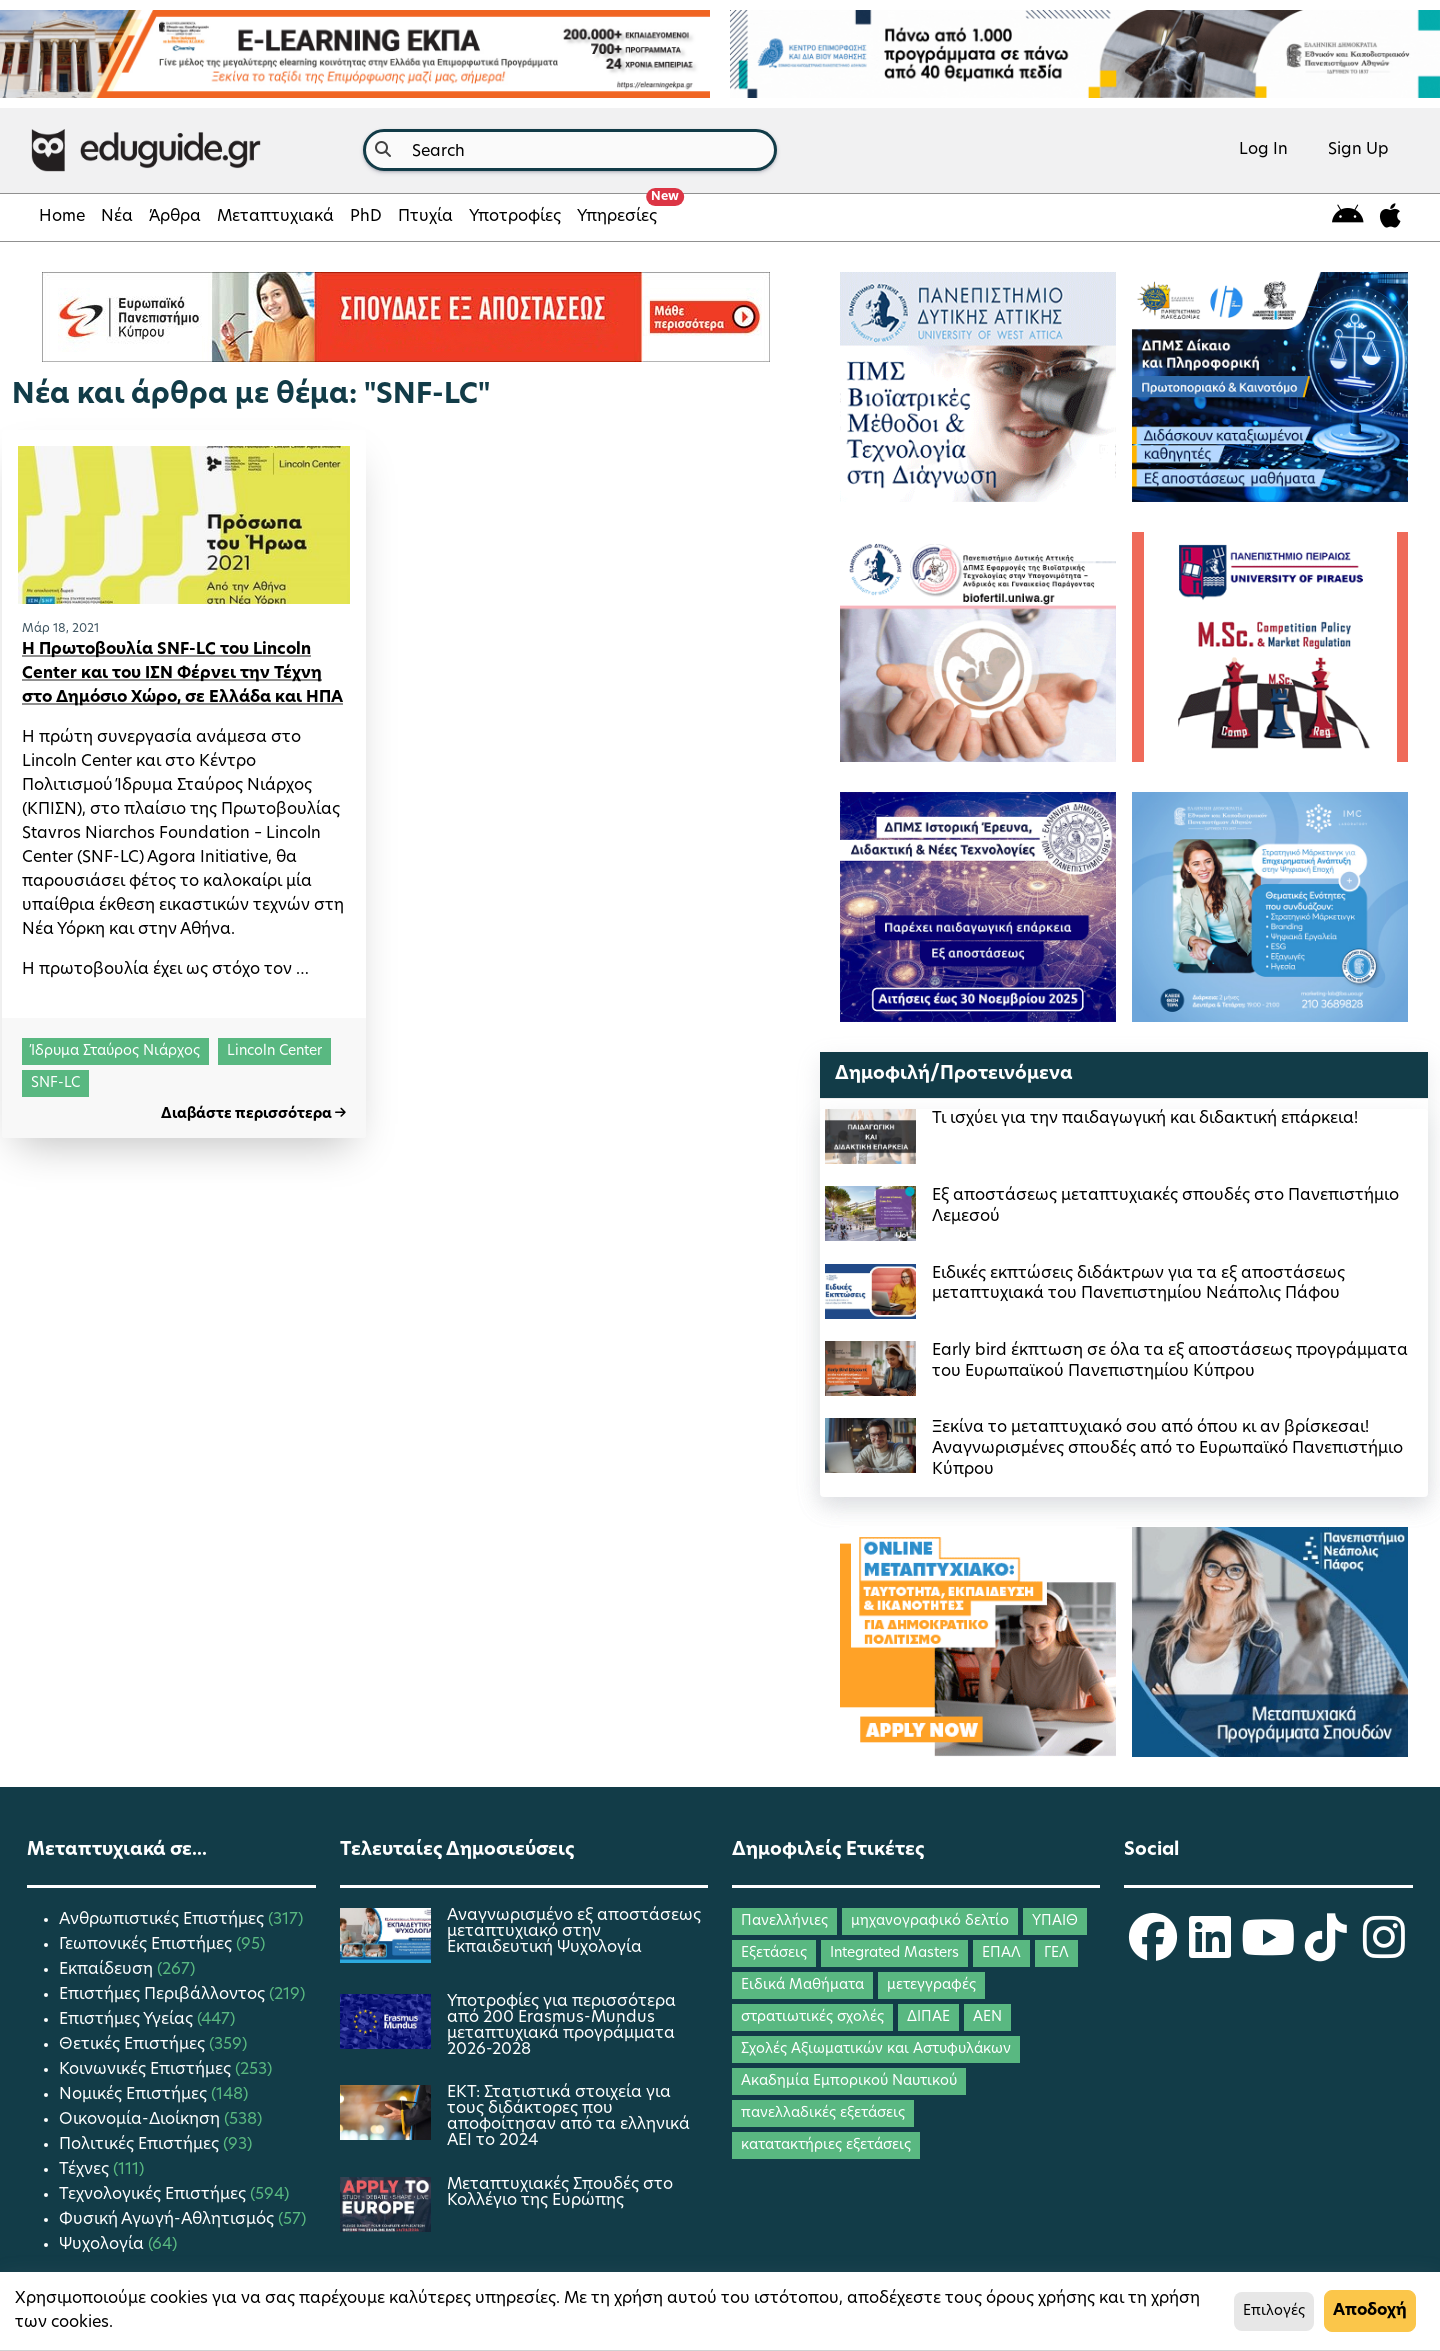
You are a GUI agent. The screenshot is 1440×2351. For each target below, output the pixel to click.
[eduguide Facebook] (1153, 1951)
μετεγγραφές (931, 1985)
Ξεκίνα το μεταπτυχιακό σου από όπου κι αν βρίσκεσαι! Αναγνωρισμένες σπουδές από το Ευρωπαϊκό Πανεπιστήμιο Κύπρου (1167, 1449)
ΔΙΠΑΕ (928, 2017)
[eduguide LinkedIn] (1210, 1951)
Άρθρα (175, 217)
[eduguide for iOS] (1390, 217)
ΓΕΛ (1056, 1953)
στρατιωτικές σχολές (812, 2017)
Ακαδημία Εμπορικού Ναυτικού (849, 2081)
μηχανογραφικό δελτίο (930, 1921)
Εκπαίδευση (108, 1970)
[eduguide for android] (1348, 217)
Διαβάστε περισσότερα (253, 1114)
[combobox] (570, 150)
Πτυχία (425, 217)
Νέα (117, 217)
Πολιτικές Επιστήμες (141, 2145)
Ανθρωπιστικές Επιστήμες (163, 1920)
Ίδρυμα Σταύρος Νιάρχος (115, 1051)
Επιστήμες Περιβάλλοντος (164, 1995)
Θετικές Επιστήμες (134, 2045)
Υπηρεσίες (621, 211)
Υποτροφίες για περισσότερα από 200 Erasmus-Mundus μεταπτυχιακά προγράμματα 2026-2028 (561, 2026)
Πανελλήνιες (784, 1921)
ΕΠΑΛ (1001, 1953)
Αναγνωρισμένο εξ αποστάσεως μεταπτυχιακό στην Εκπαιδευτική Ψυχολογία (574, 1932)
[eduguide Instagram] (1384, 1951)
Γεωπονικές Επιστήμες (147, 1945)
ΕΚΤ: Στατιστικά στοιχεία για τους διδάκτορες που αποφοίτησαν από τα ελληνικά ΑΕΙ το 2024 (568, 2117)
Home (62, 217)
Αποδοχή (1370, 2311)
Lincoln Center (274, 1051)
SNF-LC (55, 1083)
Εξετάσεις (774, 1953)
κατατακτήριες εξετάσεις (826, 2145)
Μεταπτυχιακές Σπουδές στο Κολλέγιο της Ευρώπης (560, 2193)
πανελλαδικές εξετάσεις (823, 2113)
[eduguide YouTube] (1268, 1951)
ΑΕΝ (987, 2017)
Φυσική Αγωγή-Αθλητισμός (168, 2220)
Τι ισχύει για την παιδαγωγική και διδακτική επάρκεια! (1145, 1119)
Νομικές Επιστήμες (135, 2095)
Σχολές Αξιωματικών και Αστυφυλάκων (876, 2049)
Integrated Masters (894, 1953)
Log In (1263, 150)
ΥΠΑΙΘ (1055, 1921)
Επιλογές (1274, 2311)
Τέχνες (86, 2170)
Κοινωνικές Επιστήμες (147, 2070)
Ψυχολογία (103, 2245)
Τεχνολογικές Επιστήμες (154, 2195)
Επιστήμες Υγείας (128, 2020)
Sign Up (1358, 150)
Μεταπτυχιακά (275, 217)
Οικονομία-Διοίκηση (141, 2120)
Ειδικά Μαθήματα (802, 1985)
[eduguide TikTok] (1326, 1951)
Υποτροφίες (515, 217)
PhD (366, 217)
